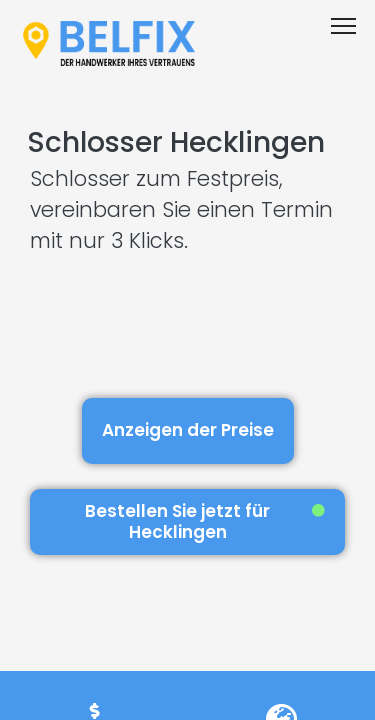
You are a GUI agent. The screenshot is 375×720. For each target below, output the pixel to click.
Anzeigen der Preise (188, 430)
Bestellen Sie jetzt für (205, 521)
